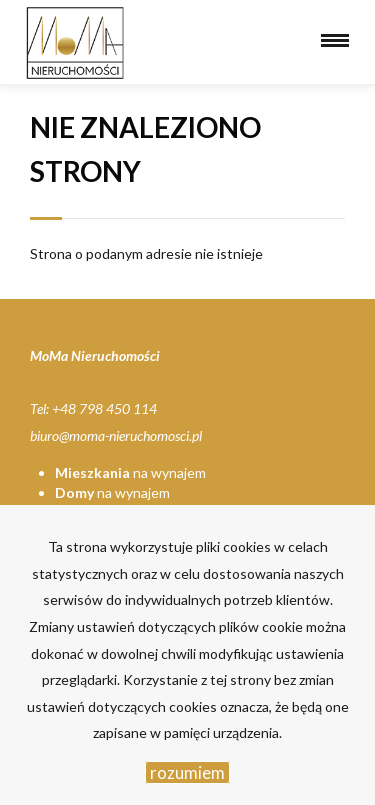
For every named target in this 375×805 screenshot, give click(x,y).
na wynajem (130, 472)
